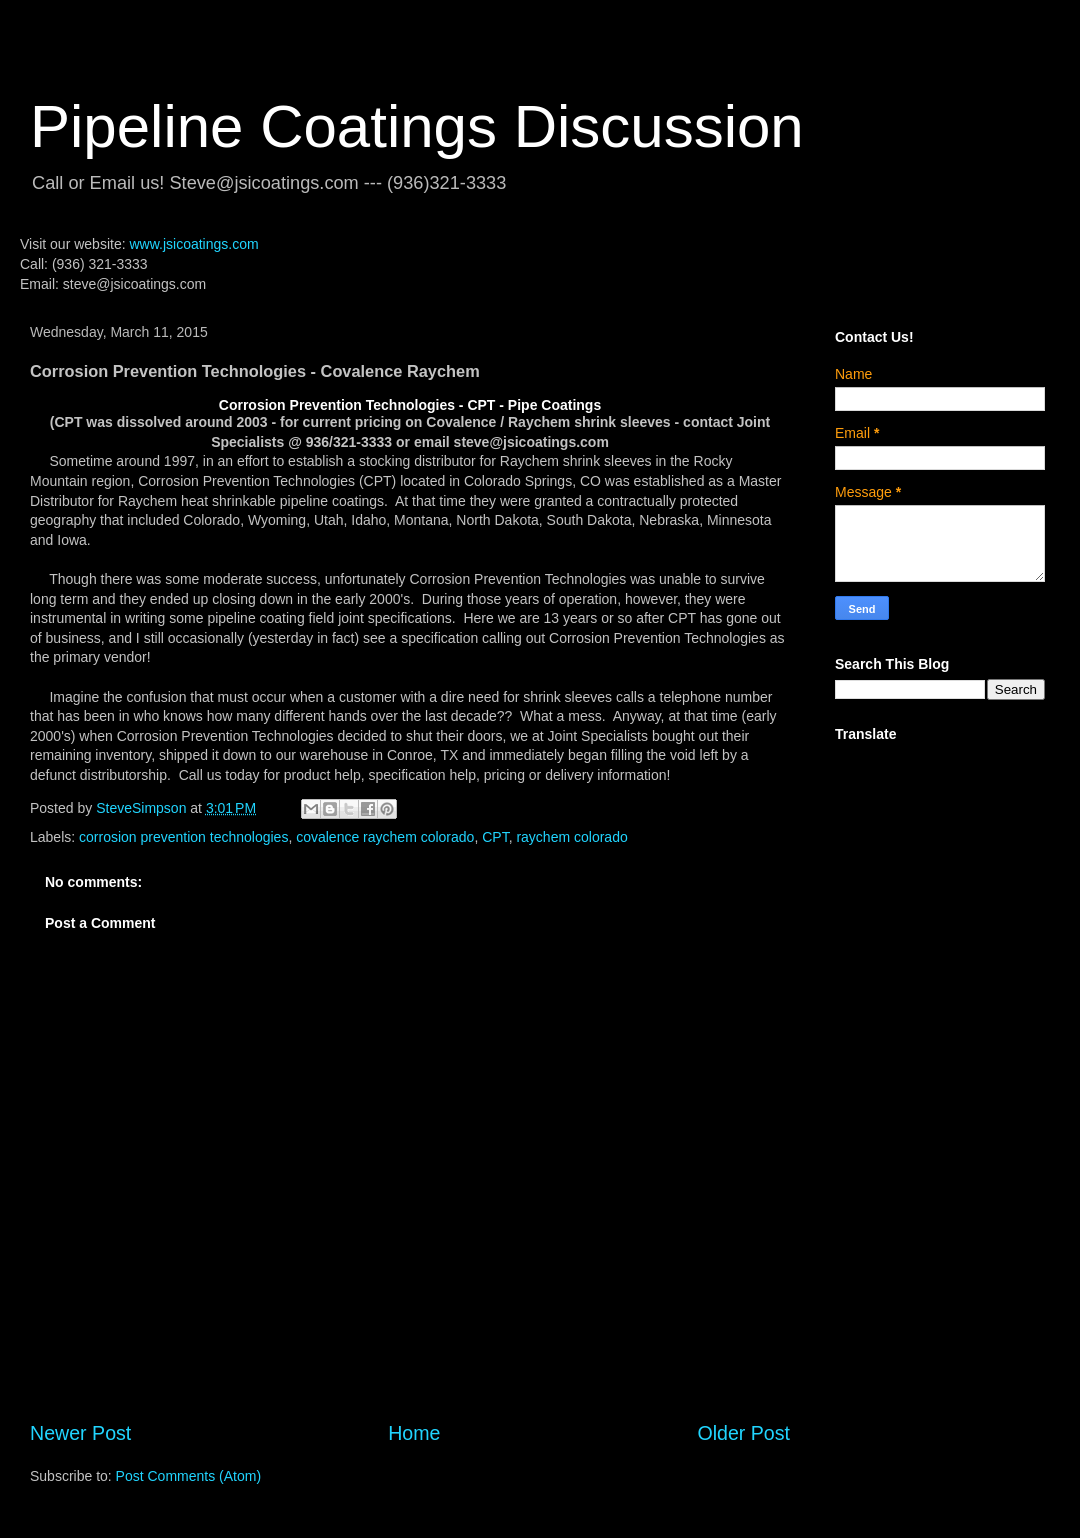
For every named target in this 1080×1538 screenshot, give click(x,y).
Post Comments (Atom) (188, 1476)
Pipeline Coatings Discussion (417, 126)
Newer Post (80, 1433)
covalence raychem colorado (385, 837)
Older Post (743, 1433)
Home (414, 1433)
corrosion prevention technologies (183, 837)
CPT (495, 837)
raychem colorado (571, 837)
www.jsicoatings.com (193, 244)
